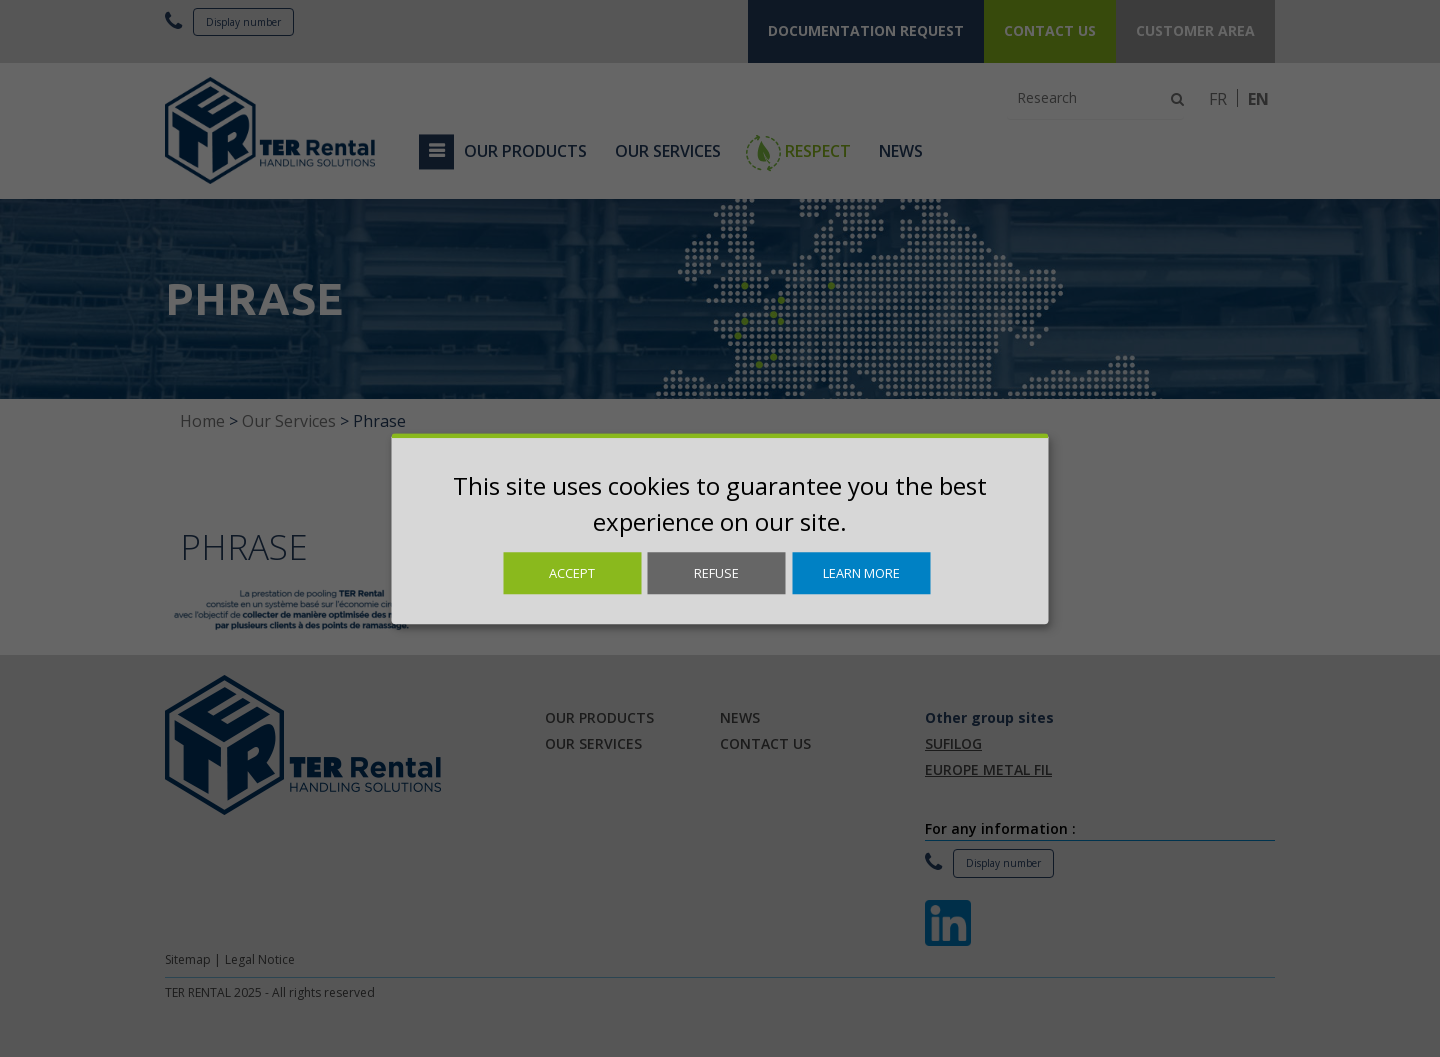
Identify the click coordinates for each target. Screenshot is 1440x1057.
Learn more (861, 573)
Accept (572, 573)
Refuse (716, 573)
